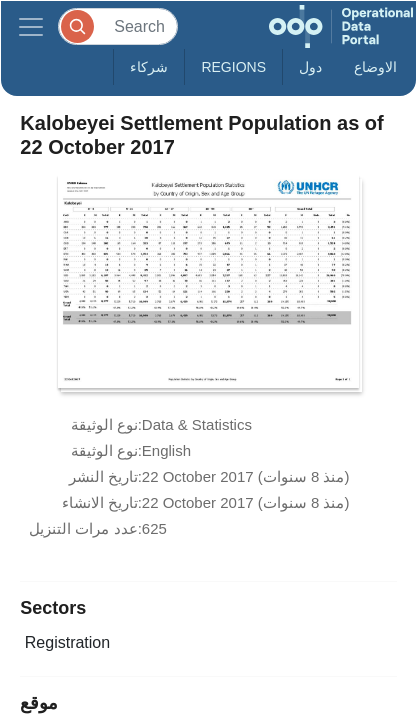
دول (310, 67)
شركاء (149, 67)
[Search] (118, 26)
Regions (233, 67)
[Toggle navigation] (31, 26)
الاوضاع (375, 67)
